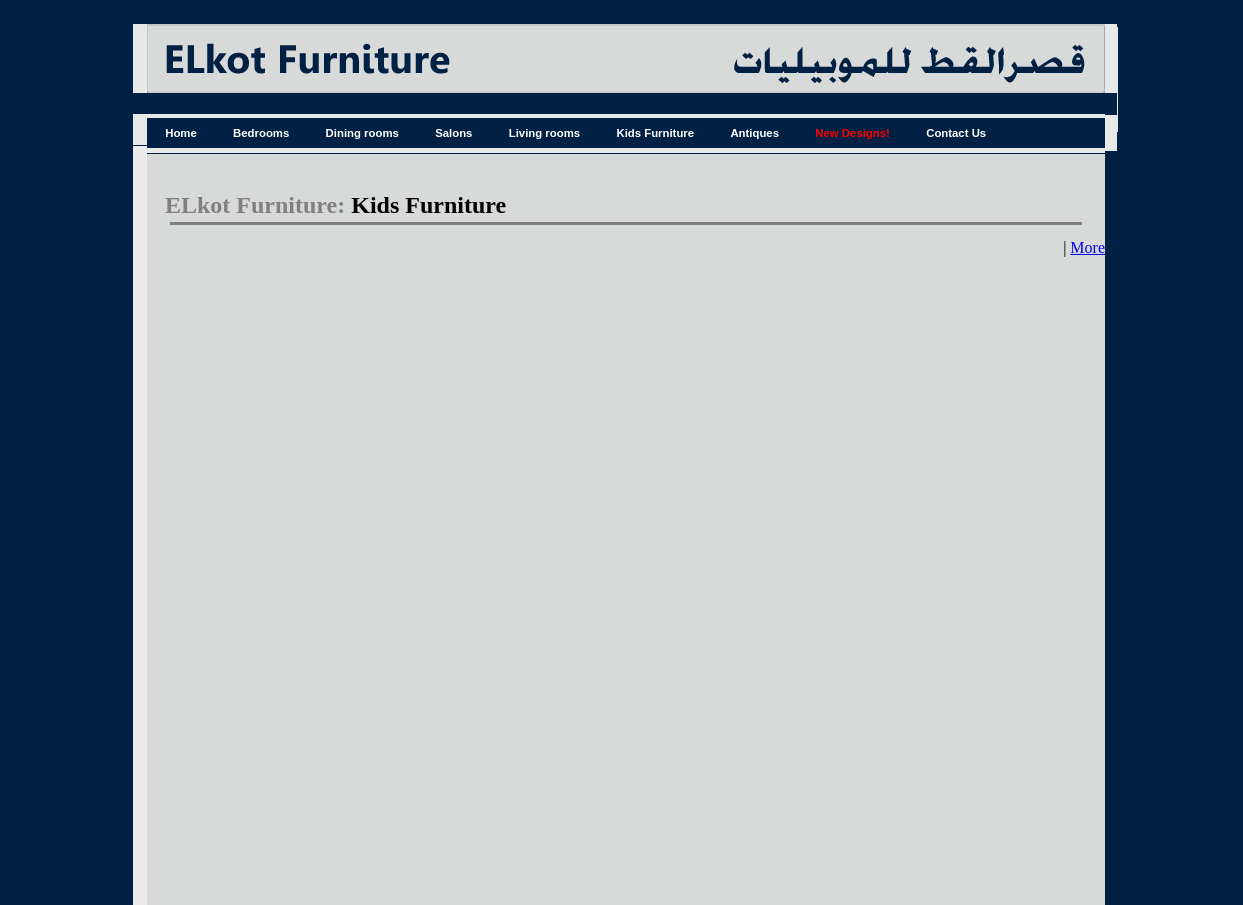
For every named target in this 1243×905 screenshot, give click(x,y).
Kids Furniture (655, 133)
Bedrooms (261, 133)
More (1087, 247)
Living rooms (544, 133)
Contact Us (956, 133)
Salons (453, 133)
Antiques (754, 133)
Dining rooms (362, 133)
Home (181, 133)
